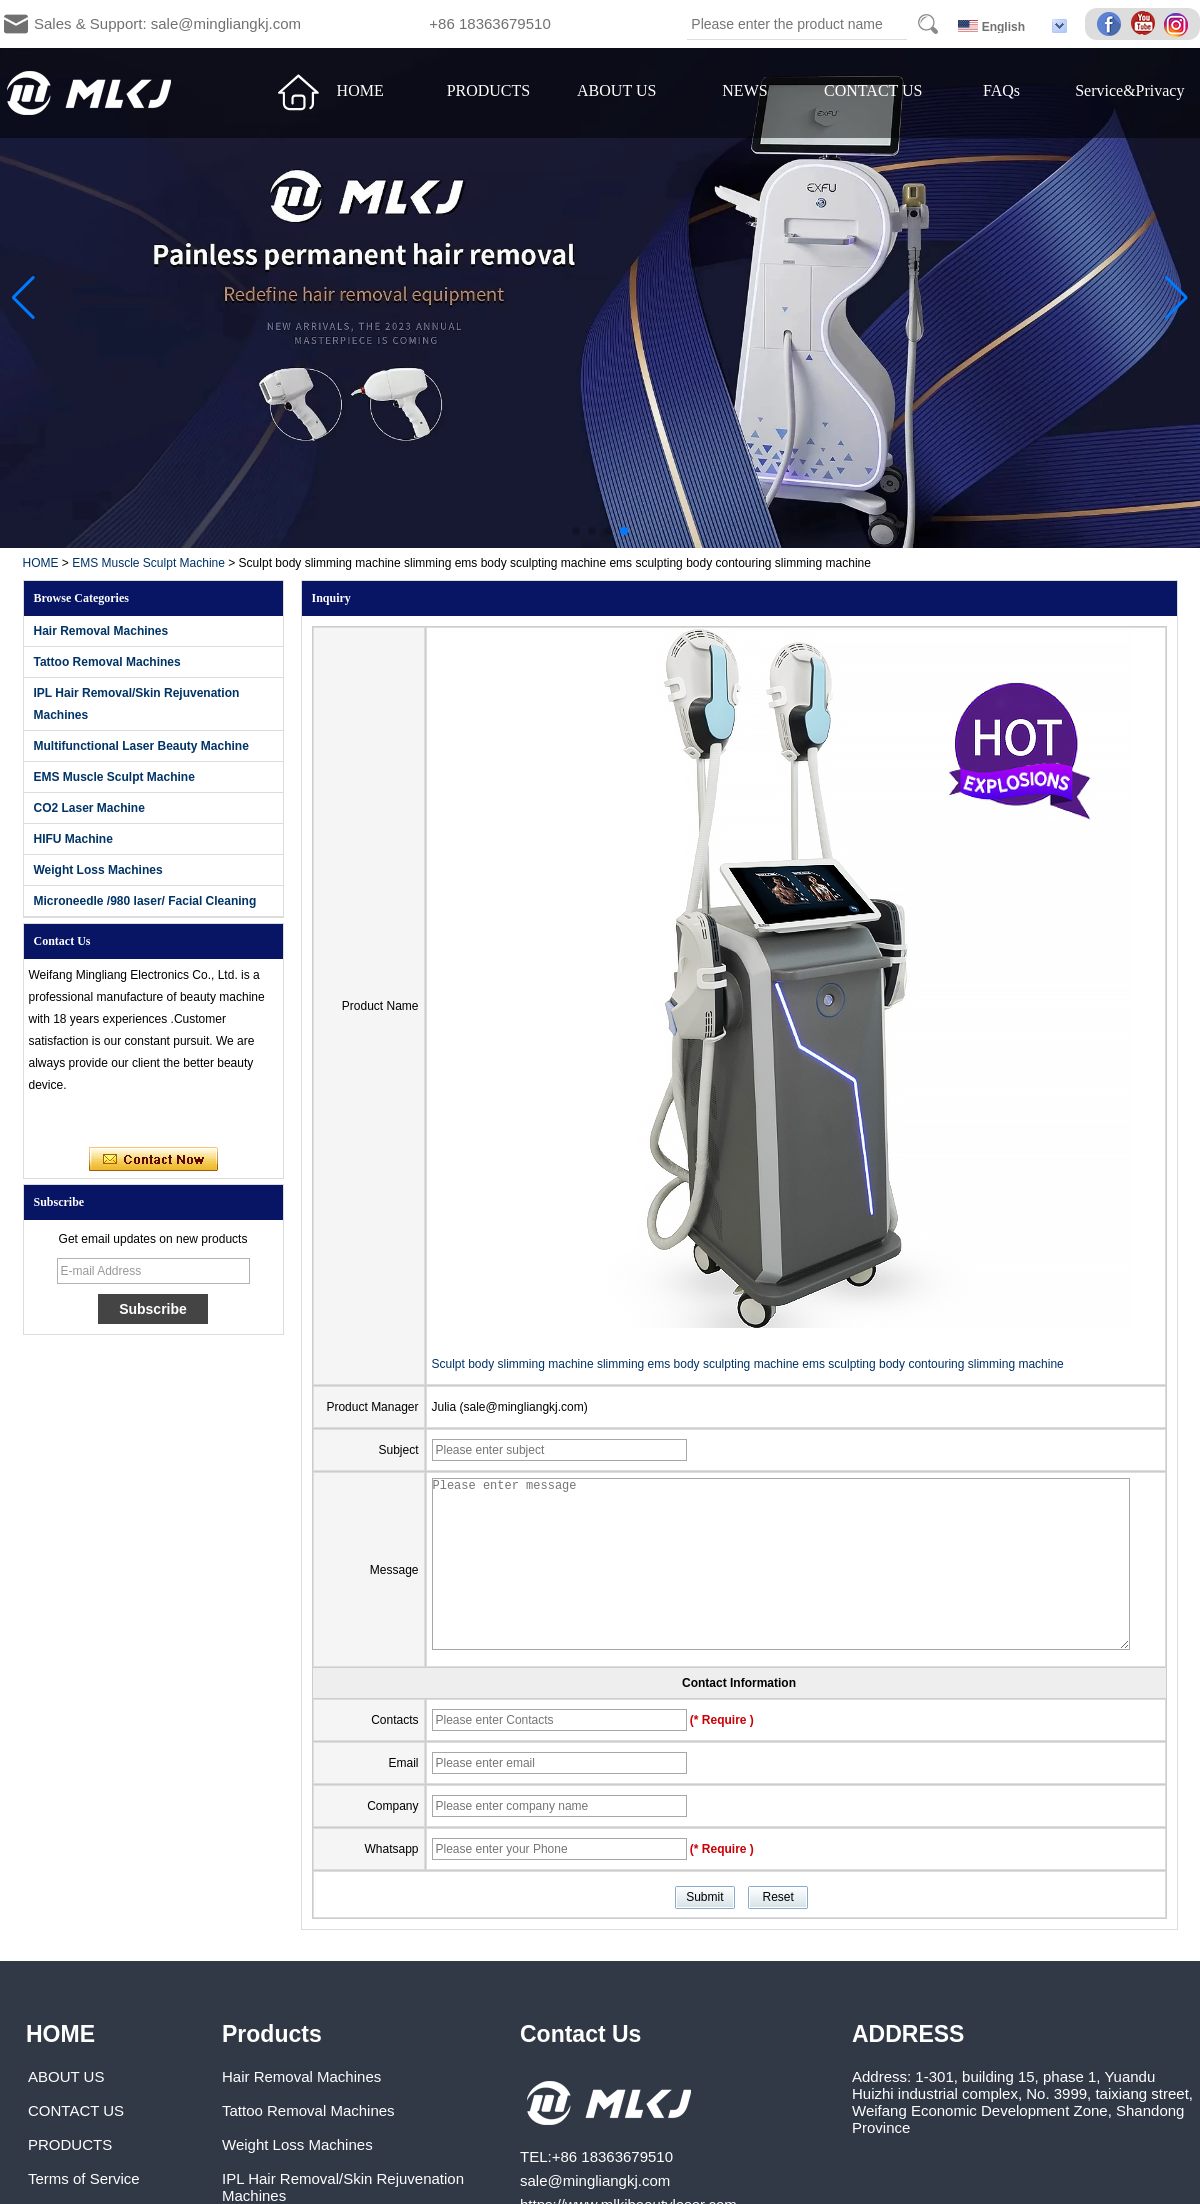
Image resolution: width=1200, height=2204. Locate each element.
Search (928, 24)
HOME (360, 90)
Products (272, 2034)
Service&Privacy (1129, 90)
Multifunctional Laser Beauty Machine (141, 746)
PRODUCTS (489, 90)
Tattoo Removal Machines (107, 662)
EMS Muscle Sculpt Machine (148, 563)
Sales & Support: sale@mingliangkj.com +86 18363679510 (292, 23)
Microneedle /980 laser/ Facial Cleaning (145, 901)
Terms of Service (84, 2178)
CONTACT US (873, 90)
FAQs (1001, 90)
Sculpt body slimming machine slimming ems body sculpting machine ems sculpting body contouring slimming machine (748, 1364)
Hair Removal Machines (101, 631)
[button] (576, 531)
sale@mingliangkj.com (595, 2180)
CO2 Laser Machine (89, 808)
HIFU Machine (73, 839)
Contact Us (580, 2034)
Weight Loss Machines (98, 870)
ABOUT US (616, 90)
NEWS (744, 90)
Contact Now (153, 1160)
